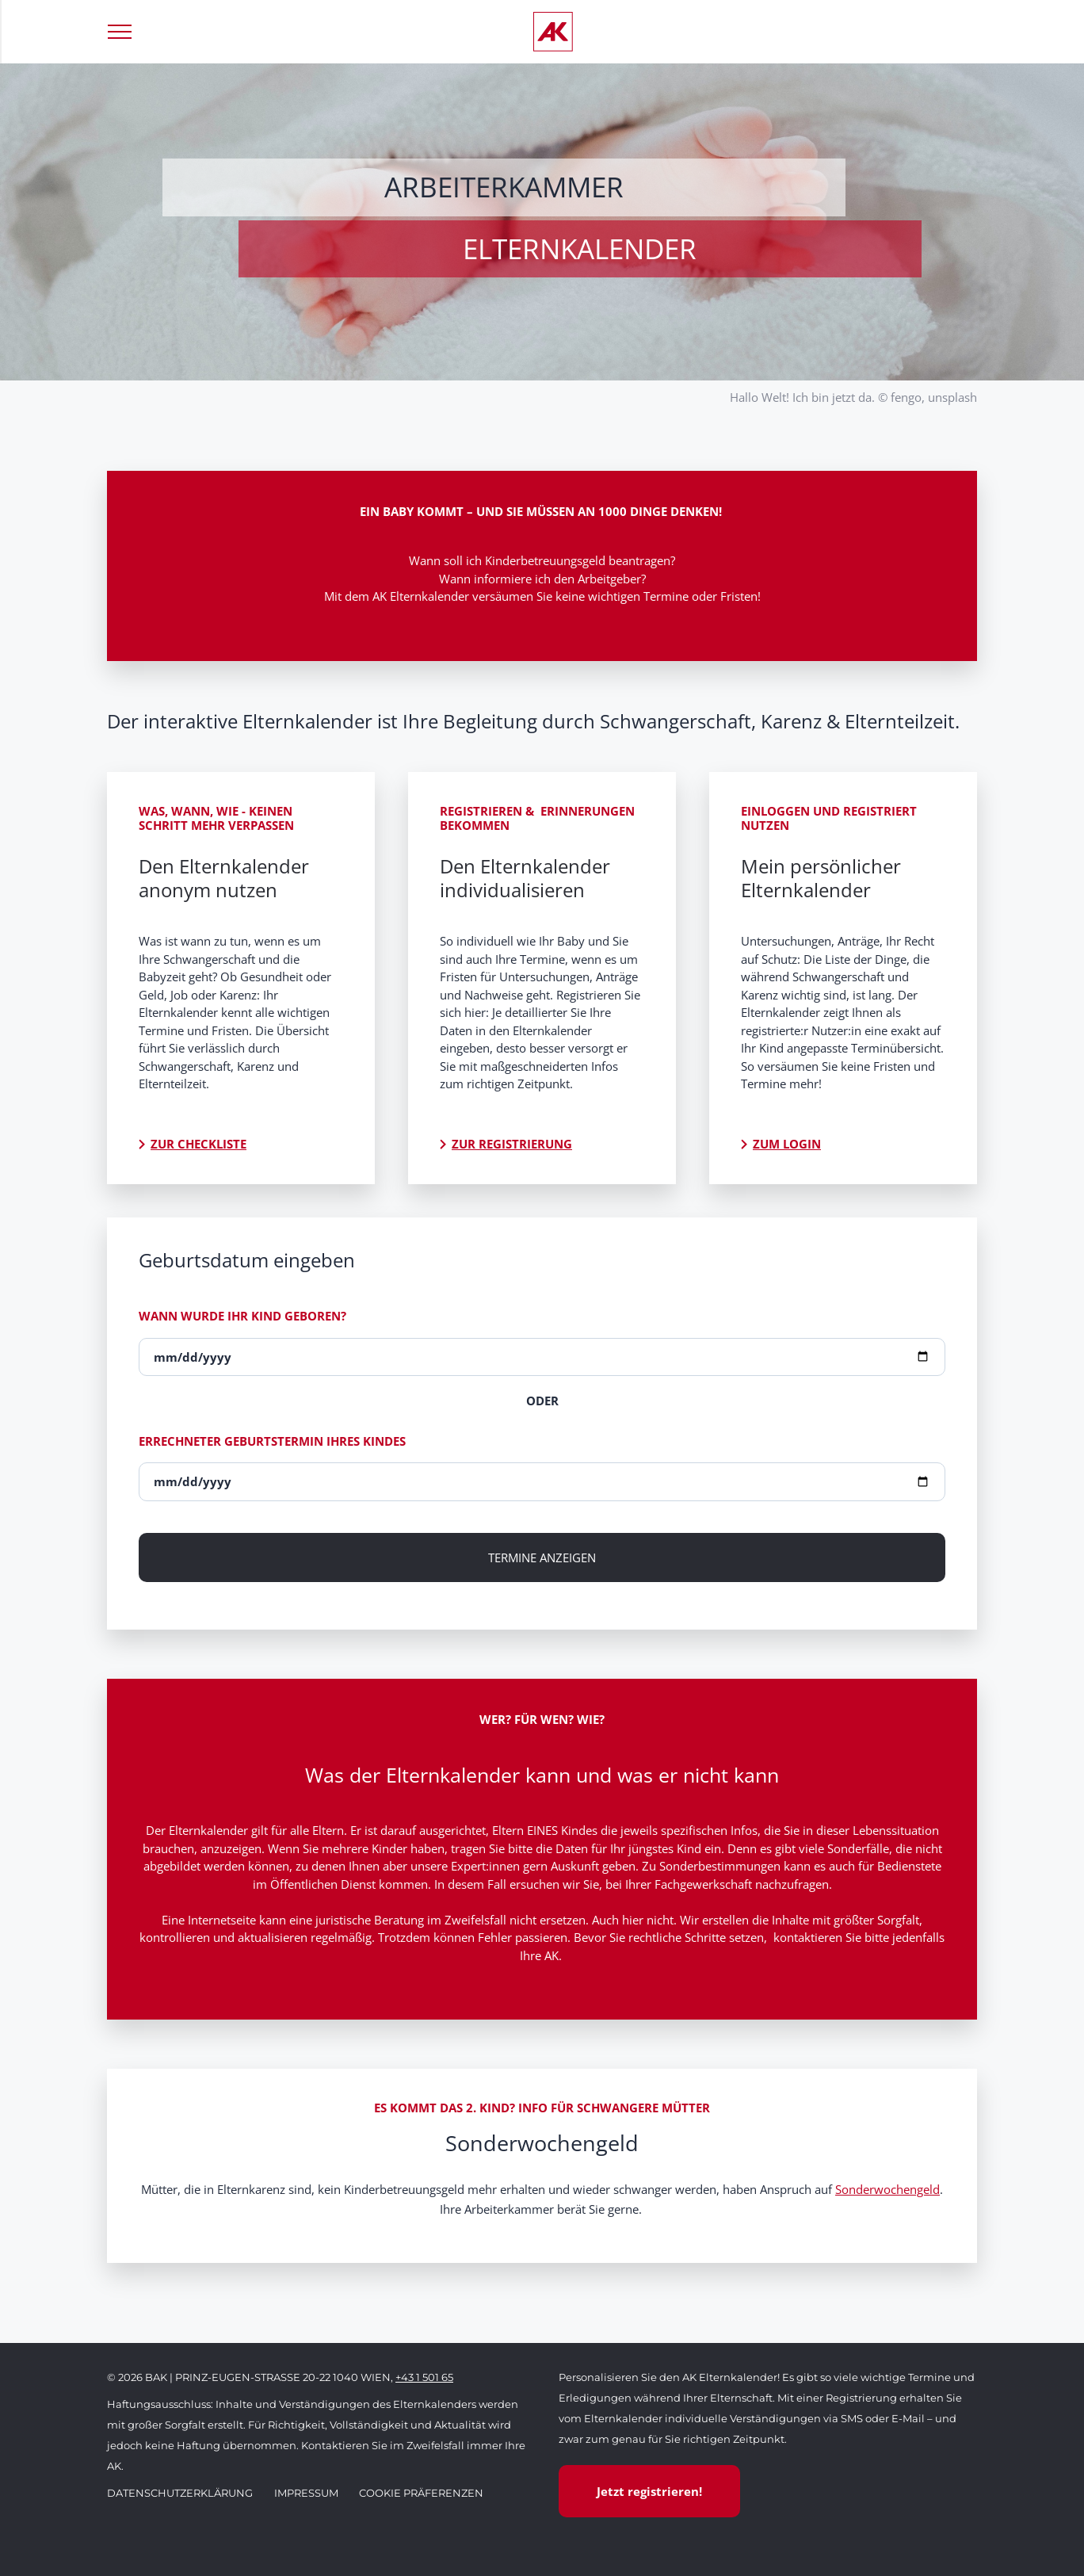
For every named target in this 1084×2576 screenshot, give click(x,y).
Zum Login (787, 1144)
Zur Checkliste (198, 1144)
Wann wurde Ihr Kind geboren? (242, 1316)
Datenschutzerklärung (180, 2492)
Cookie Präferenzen (421, 2492)
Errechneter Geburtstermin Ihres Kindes (272, 1441)
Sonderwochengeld (887, 2189)
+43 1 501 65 (424, 2377)
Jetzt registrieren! (649, 2491)
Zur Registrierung (512, 1144)
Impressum (306, 2492)
